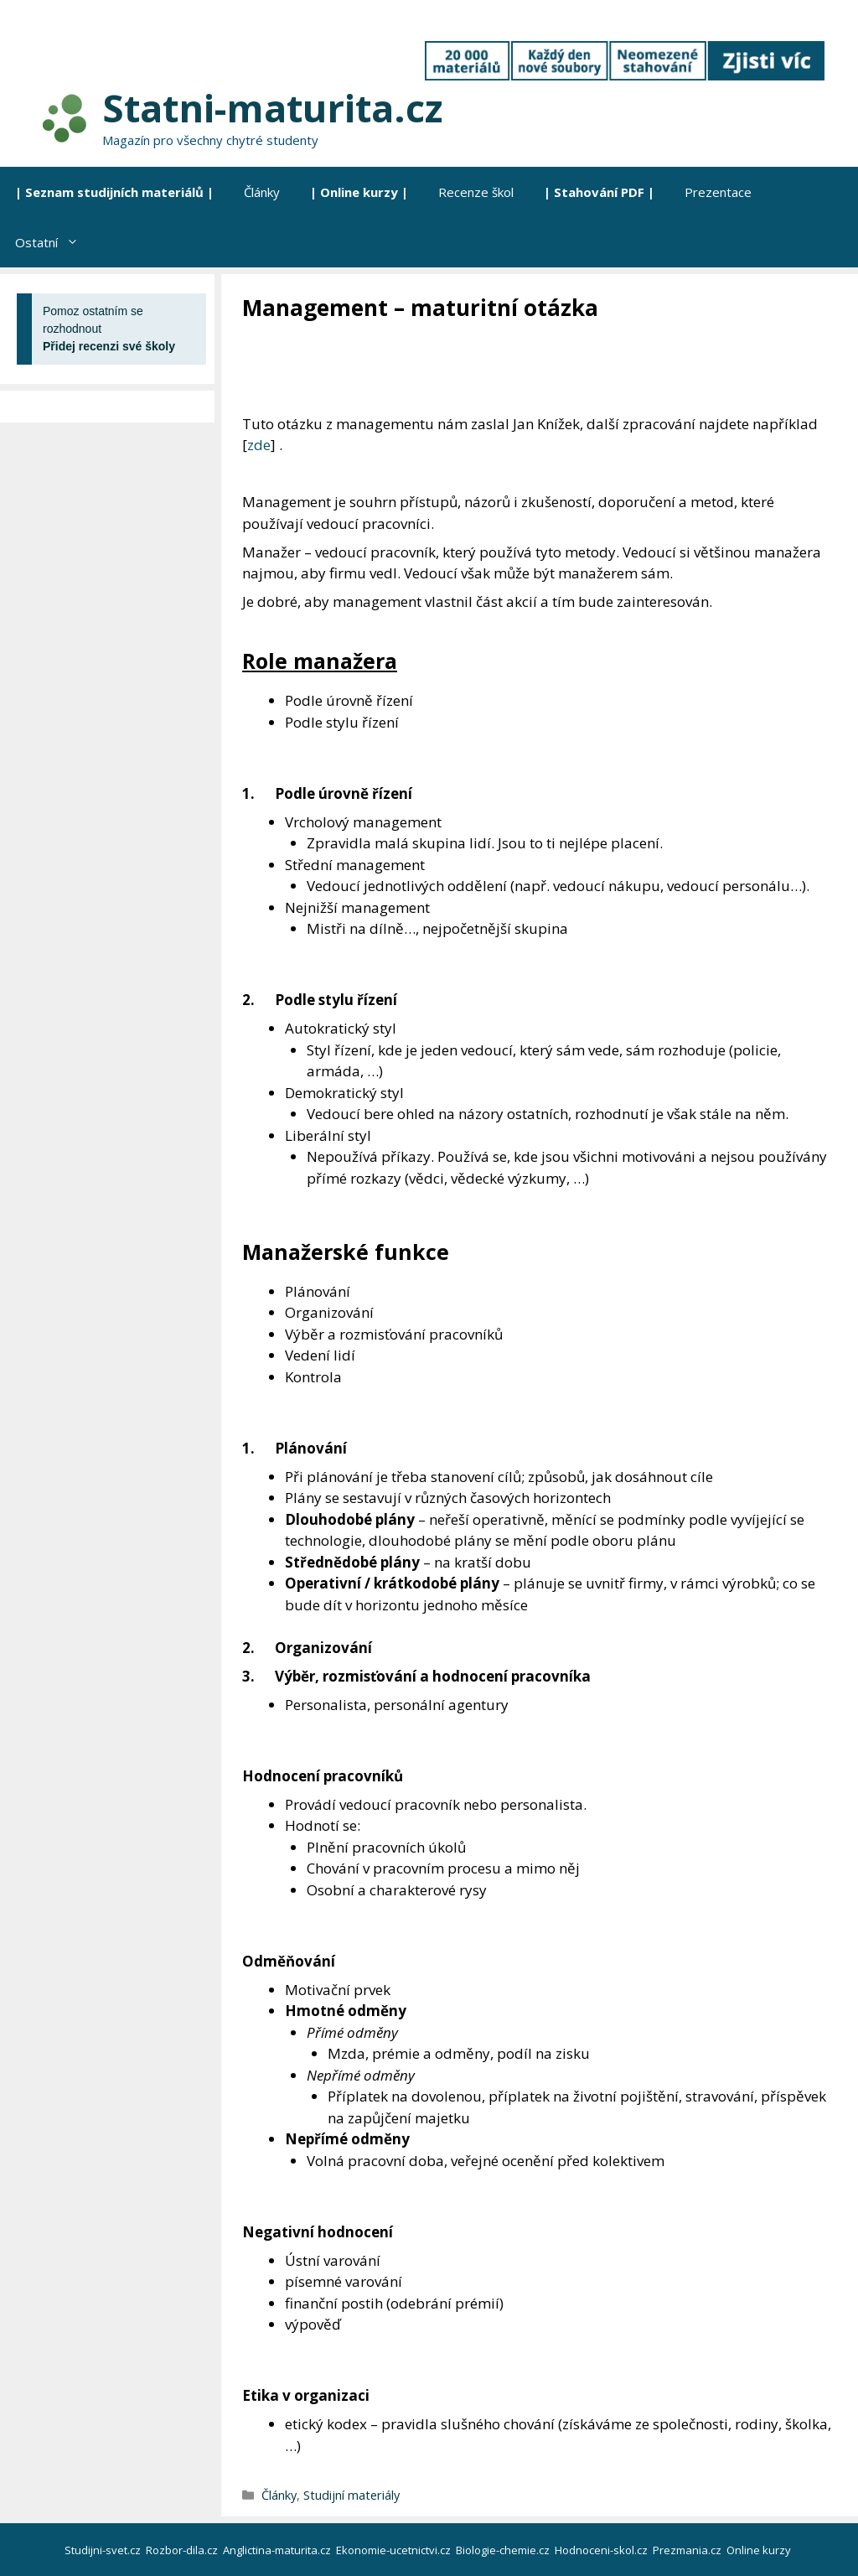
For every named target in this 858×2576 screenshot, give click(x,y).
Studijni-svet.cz (104, 2550)
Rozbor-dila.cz (183, 2550)
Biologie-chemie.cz (504, 2550)
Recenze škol (476, 192)
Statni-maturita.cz (272, 107)
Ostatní (54, 242)
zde (259, 444)
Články (262, 192)
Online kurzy (759, 2550)
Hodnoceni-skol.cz (602, 2550)
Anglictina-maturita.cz (278, 2550)
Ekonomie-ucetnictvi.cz (394, 2550)
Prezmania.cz (688, 2550)
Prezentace (718, 192)
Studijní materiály (351, 2495)
